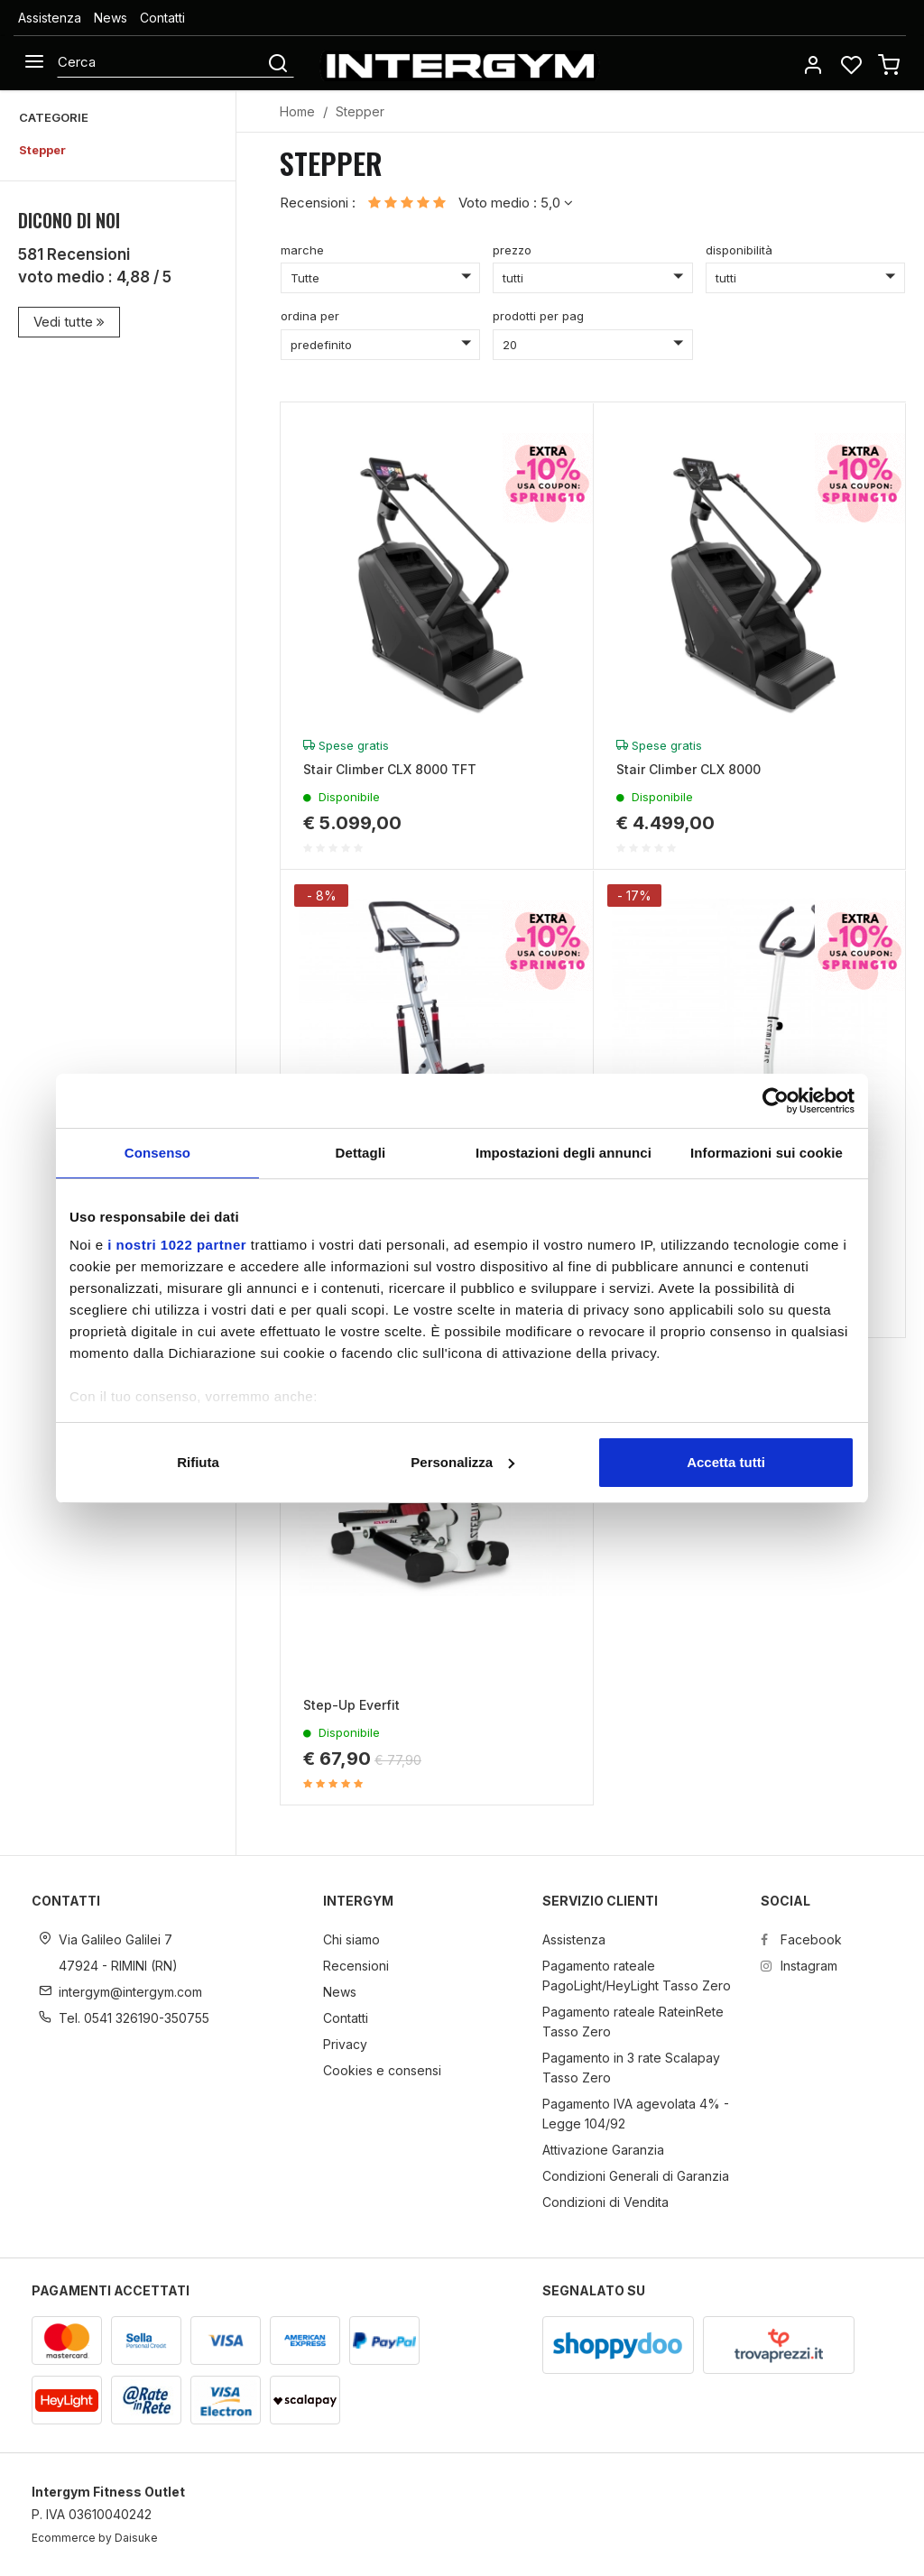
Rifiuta (198, 1462)
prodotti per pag (538, 316)
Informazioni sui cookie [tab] (766, 1152)
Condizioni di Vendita (605, 2202)
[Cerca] (161, 62)
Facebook (801, 1939)
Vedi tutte (69, 321)
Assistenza (49, 17)
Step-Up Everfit (351, 1705)
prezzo (512, 250)
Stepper (42, 150)
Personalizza (462, 1462)
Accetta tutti (726, 1462)
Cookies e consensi (382, 2070)
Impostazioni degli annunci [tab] (563, 1152)
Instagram (799, 1965)
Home (297, 111)
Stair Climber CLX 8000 (688, 769)
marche (302, 250)
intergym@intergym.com (130, 1991)
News (110, 17)
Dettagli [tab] (361, 1152)
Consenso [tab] (157, 1152)
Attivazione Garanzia (603, 2149)
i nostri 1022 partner (176, 1244)
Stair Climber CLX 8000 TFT (389, 769)
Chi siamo (351, 1939)
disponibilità (739, 250)
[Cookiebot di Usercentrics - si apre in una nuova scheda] (776, 1100)
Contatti (162, 17)
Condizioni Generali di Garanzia (635, 2176)
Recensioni (356, 1965)
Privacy (345, 2044)
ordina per (310, 316)
